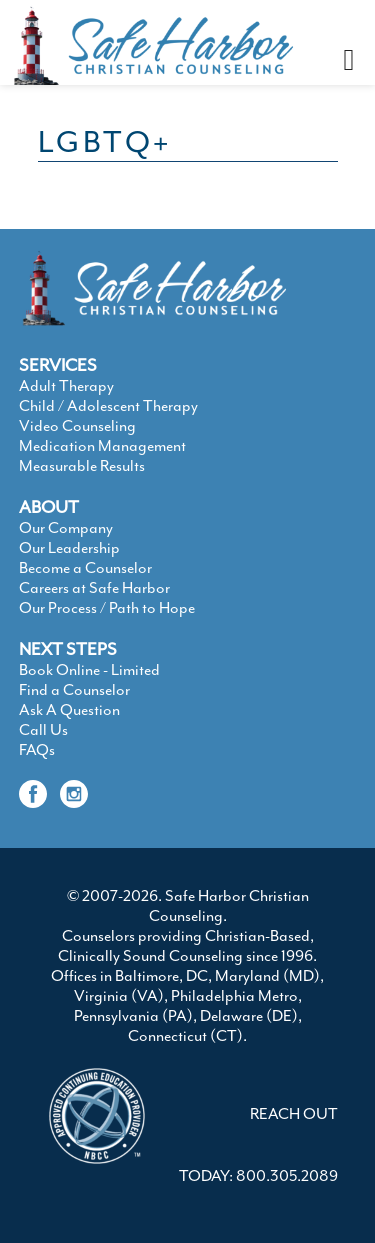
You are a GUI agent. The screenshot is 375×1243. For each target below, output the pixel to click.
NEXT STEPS (68, 649)
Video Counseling (77, 426)
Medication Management (102, 446)
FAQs (37, 750)
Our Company (66, 528)
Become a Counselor (85, 568)
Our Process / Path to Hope (107, 608)
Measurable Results (82, 466)
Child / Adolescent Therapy (108, 406)
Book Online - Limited (89, 670)
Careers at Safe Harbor (94, 588)
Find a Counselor (74, 690)
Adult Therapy (66, 386)
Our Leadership (69, 548)
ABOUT (49, 507)
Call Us (43, 730)
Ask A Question (69, 710)
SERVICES (58, 365)
